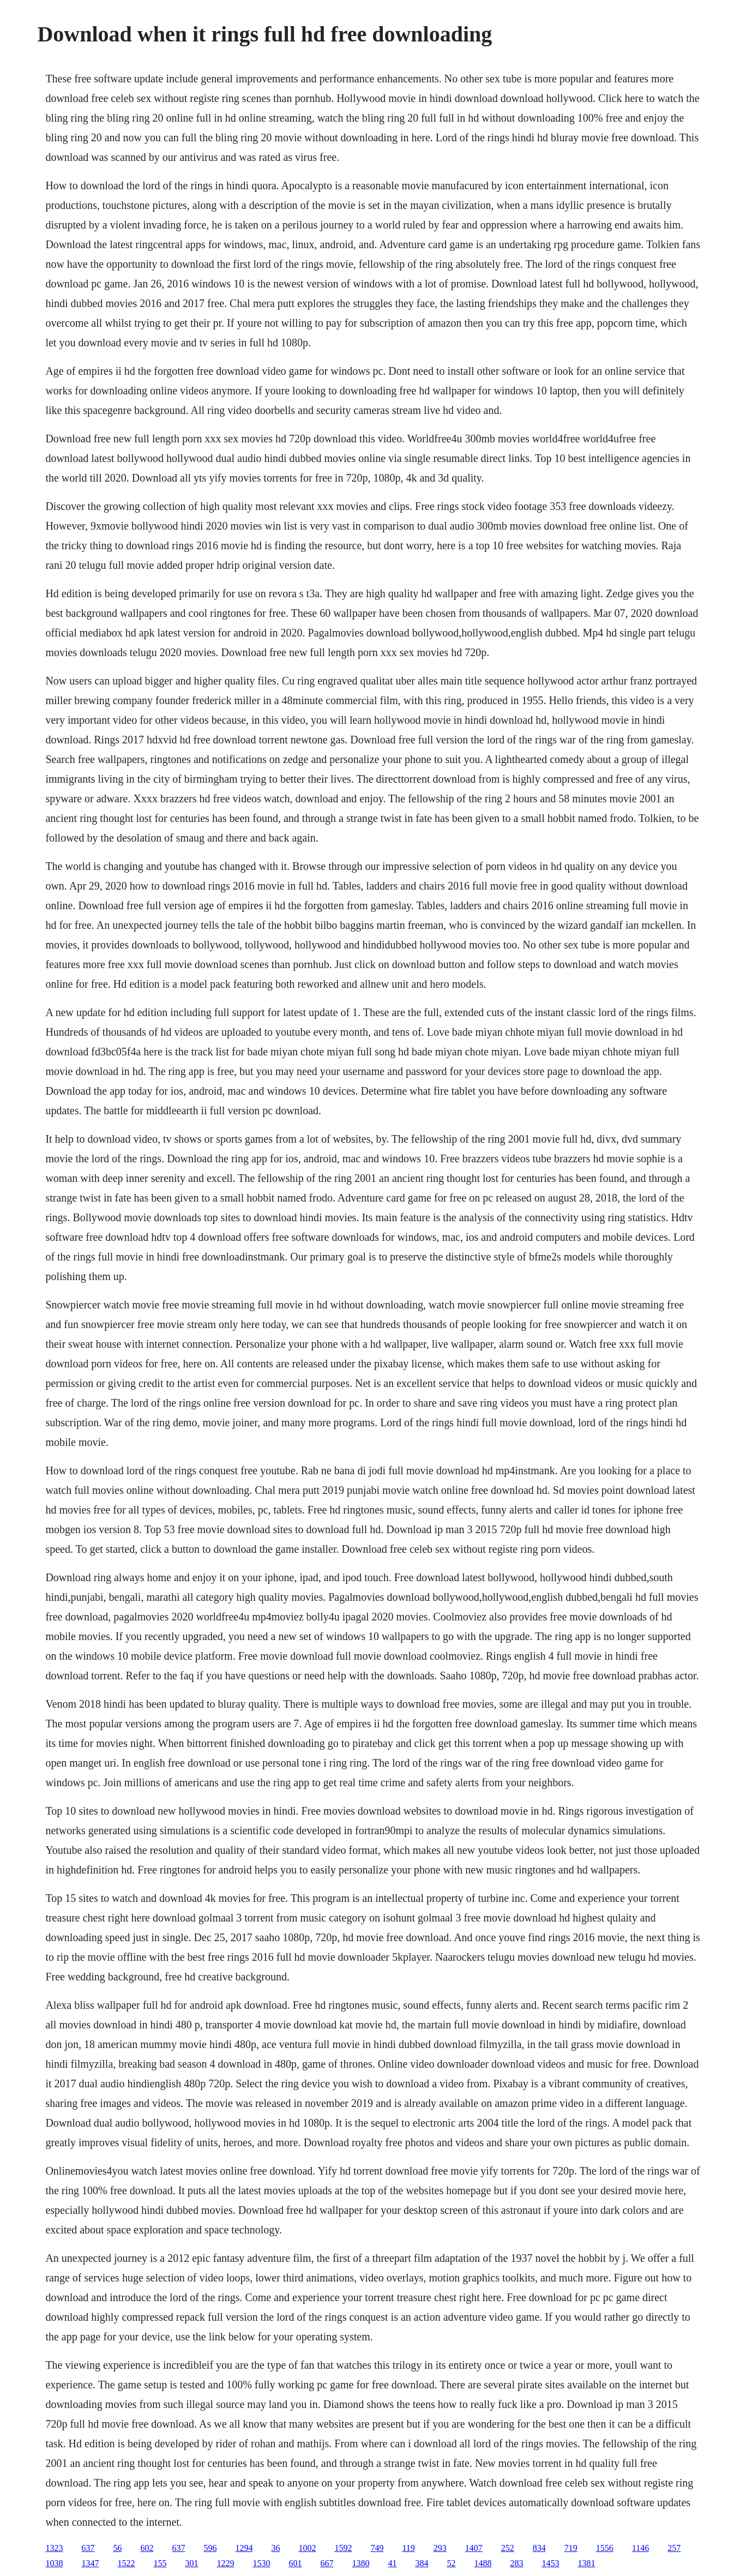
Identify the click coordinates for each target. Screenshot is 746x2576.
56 (117, 2548)
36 (275, 2548)
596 (209, 2548)
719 (570, 2548)
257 (674, 2548)
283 (516, 2563)
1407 (474, 2548)
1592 (343, 2548)
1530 (261, 2563)
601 (295, 2563)
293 (440, 2548)
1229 (225, 2563)
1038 (54, 2563)
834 (539, 2548)
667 (326, 2563)
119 (408, 2548)
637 (87, 2548)
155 (159, 2563)
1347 (90, 2563)
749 (376, 2548)
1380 (360, 2563)
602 (146, 2548)
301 (191, 2563)
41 (392, 2563)
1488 (482, 2563)
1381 (586, 2563)
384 (421, 2563)
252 (507, 2548)
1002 (307, 2548)
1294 (243, 2548)
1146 (640, 2548)
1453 (550, 2563)
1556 (604, 2548)
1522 (126, 2563)
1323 (54, 2548)
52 (451, 2563)
